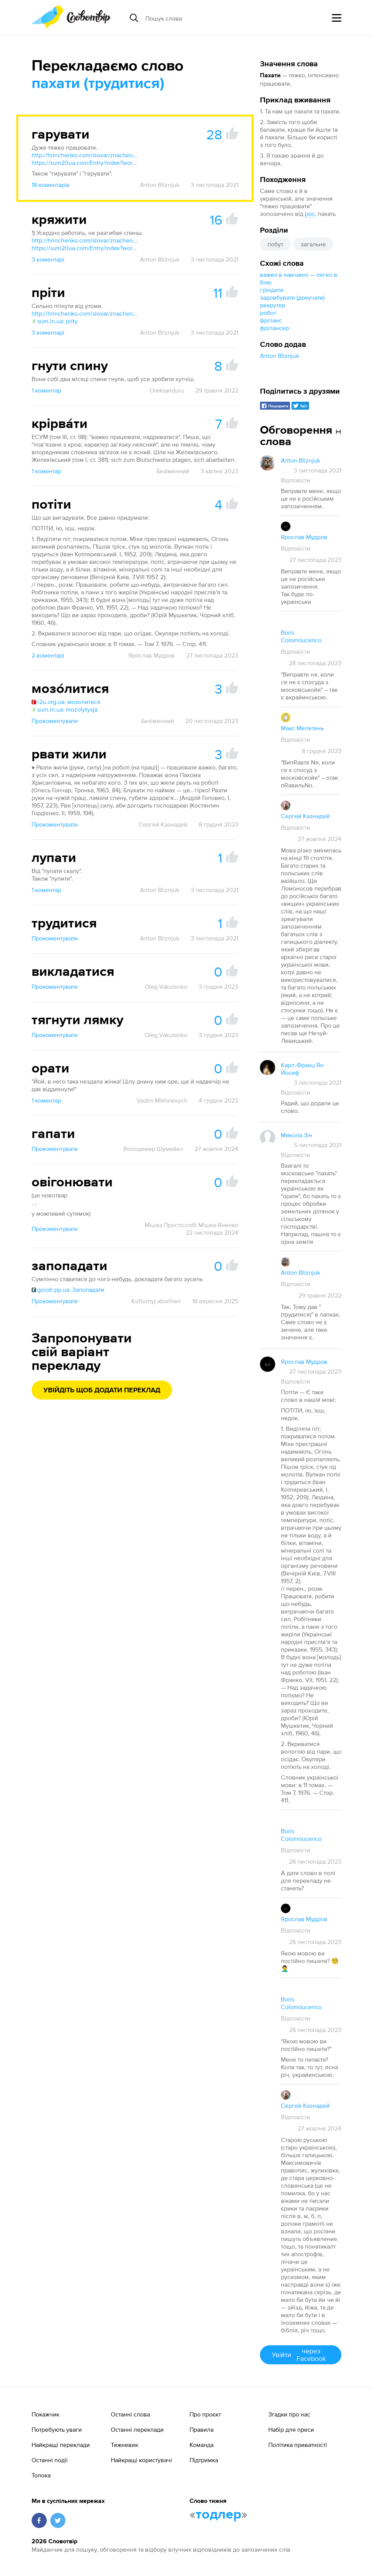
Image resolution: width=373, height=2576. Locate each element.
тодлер (218, 2515)
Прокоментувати (55, 720)
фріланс (271, 320)
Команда (202, 2444)
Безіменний (172, 471)
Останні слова (130, 2414)
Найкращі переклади (61, 2444)
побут (275, 244)
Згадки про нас (289, 2414)
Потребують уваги (57, 2429)
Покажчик (45, 2414)
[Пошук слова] (204, 18)
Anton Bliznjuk (279, 355)
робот (268, 312)
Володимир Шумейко (153, 1148)
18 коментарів (51, 184)
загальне (313, 244)
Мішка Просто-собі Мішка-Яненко (191, 1224)
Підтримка (204, 2459)
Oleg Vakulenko (166, 986)
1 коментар (46, 390)
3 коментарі (48, 259)
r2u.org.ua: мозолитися (66, 701)
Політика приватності (297, 2444)
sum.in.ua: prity (55, 321)
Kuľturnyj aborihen (156, 1301)
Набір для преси (291, 2429)
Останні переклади (137, 2429)
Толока (41, 2475)
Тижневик (124, 2444)
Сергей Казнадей (163, 824)
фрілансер (274, 327)
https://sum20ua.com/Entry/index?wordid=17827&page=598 (85, 162)
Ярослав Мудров (151, 655)
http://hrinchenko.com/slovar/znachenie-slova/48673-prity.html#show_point (85, 313)
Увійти (301, 2354)
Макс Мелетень (302, 728)
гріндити (272, 289)
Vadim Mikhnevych (162, 1100)
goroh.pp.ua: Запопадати (68, 1289)
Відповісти (295, 480)
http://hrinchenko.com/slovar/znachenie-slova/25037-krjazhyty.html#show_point (85, 240)
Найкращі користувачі (141, 2459)
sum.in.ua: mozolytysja (64, 709)
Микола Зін (296, 1135)
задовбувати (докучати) (292, 297)
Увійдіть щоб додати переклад (101, 1390)
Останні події (50, 2459)
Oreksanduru (167, 390)
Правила (202, 2429)
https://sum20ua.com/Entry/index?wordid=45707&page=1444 (85, 247)
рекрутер (272, 305)
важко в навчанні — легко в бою (298, 278)
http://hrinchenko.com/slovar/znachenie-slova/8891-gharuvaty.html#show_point (85, 155)
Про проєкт (205, 2414)
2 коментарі (48, 655)
